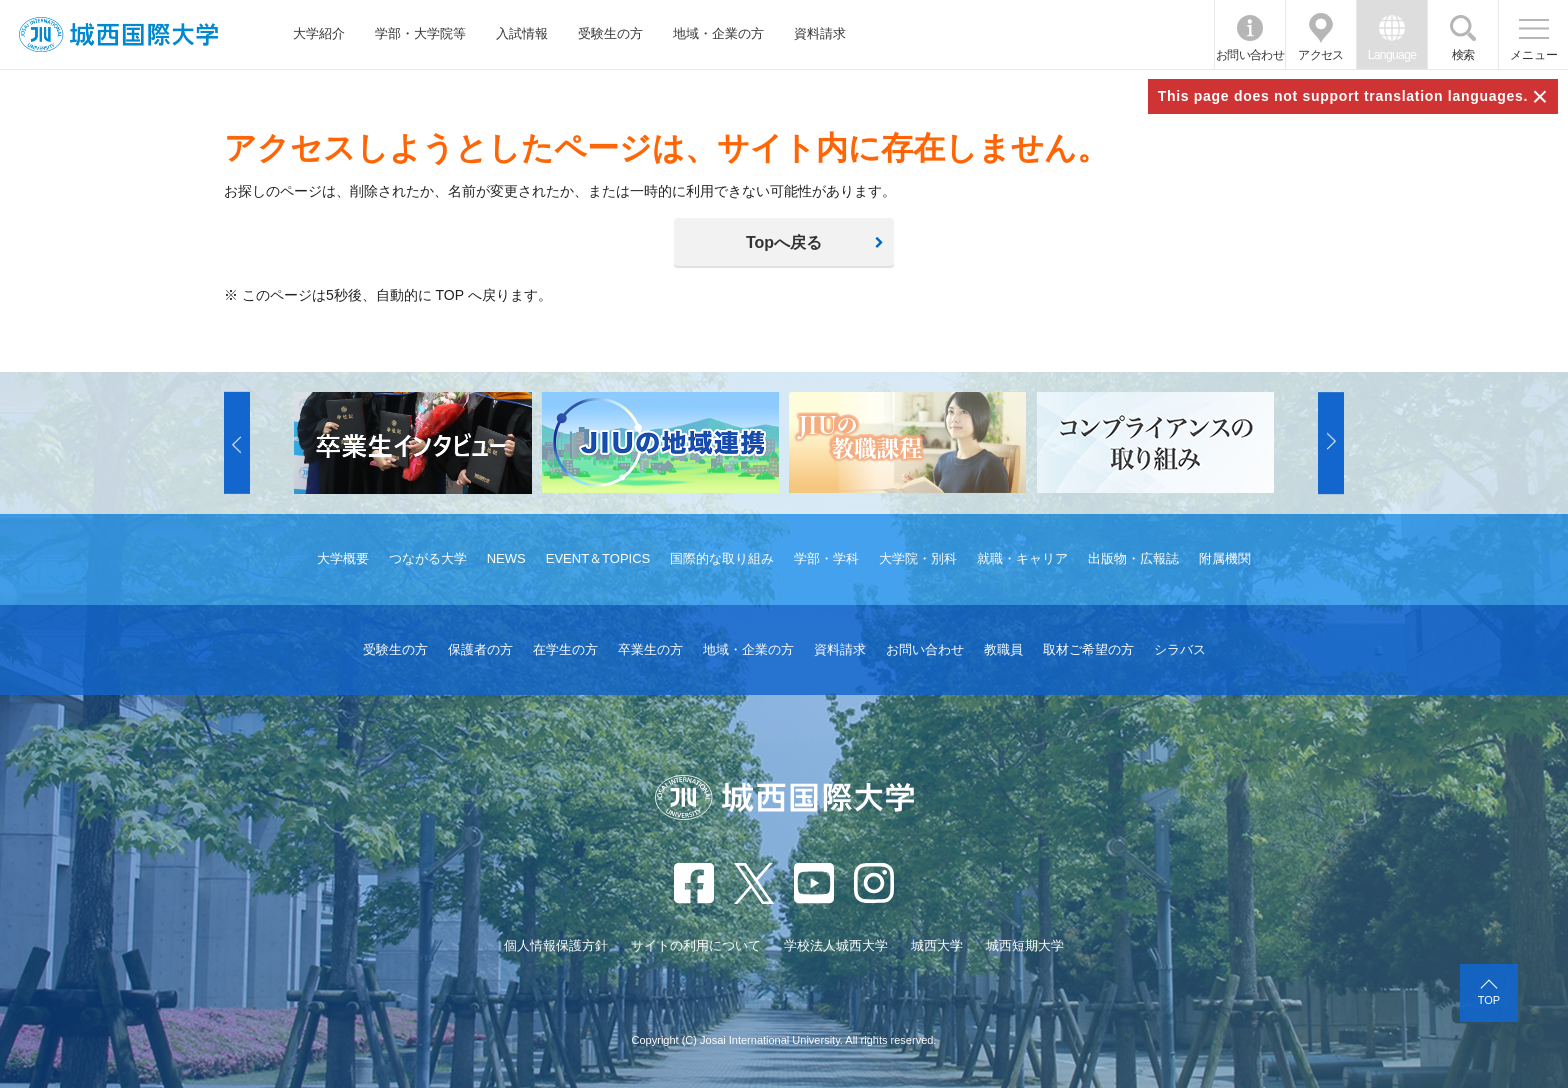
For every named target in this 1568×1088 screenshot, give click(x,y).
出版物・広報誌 (1133, 558)
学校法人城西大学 (836, 945)
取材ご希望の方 (1088, 649)
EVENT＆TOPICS (598, 558)
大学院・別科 (918, 558)
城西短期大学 (1025, 945)
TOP (1489, 1000)
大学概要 (343, 558)
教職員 (1003, 649)
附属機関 (1225, 558)
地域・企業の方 (718, 33)
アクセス (1321, 55)
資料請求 (820, 33)
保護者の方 (480, 649)
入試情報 (522, 33)
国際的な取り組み (722, 558)
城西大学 (937, 945)
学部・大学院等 (420, 33)
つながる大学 (428, 558)
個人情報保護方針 (556, 945)
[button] (237, 443)
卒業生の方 (650, 649)
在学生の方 (565, 649)
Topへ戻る (784, 242)
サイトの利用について (696, 945)
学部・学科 (826, 558)
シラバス (1180, 649)
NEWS (506, 558)
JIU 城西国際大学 (118, 34)
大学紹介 (319, 33)
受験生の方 (610, 33)
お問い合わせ (1250, 55)
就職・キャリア (1022, 558)
